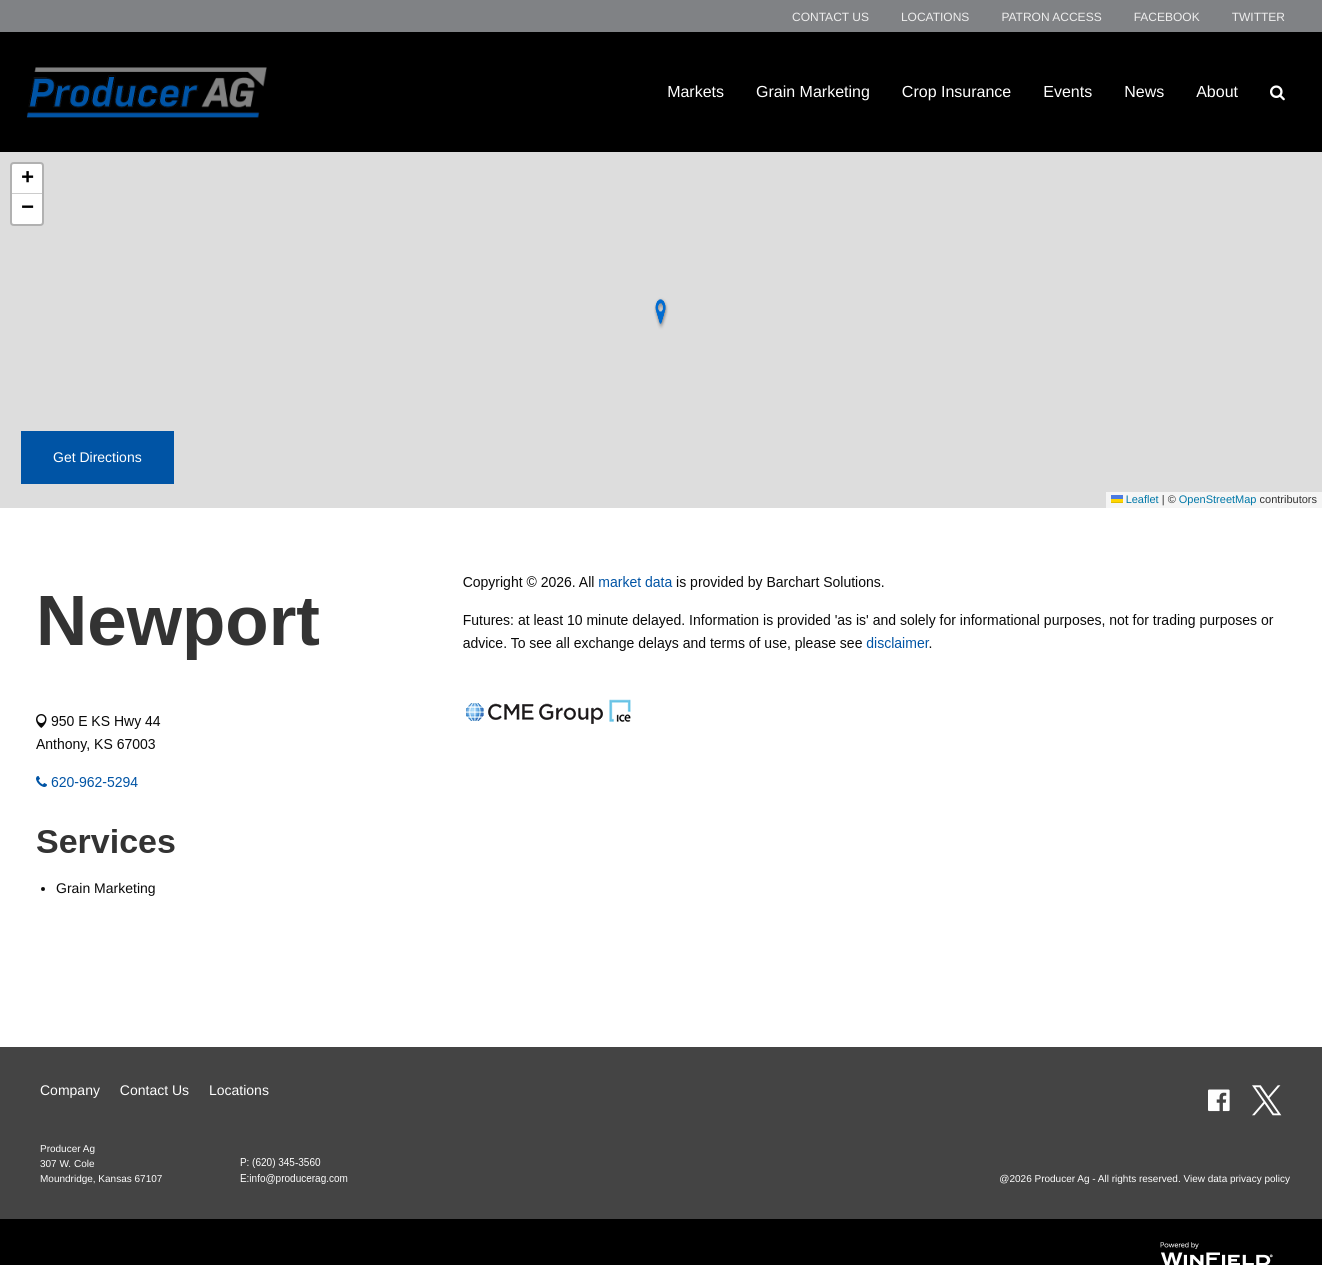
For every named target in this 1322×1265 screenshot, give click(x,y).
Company (70, 1090)
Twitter (1258, 17)
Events (1067, 91)
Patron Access (1051, 17)
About (1217, 91)
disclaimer (897, 643)
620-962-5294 (87, 782)
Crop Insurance (956, 91)
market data (635, 582)
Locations (935, 17)
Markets (695, 91)
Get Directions (97, 457)
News (1144, 91)
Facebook (1167, 17)
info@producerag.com (298, 1178)
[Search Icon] (1277, 92)
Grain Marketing (813, 91)
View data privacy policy (1236, 1179)
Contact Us (830, 17)
